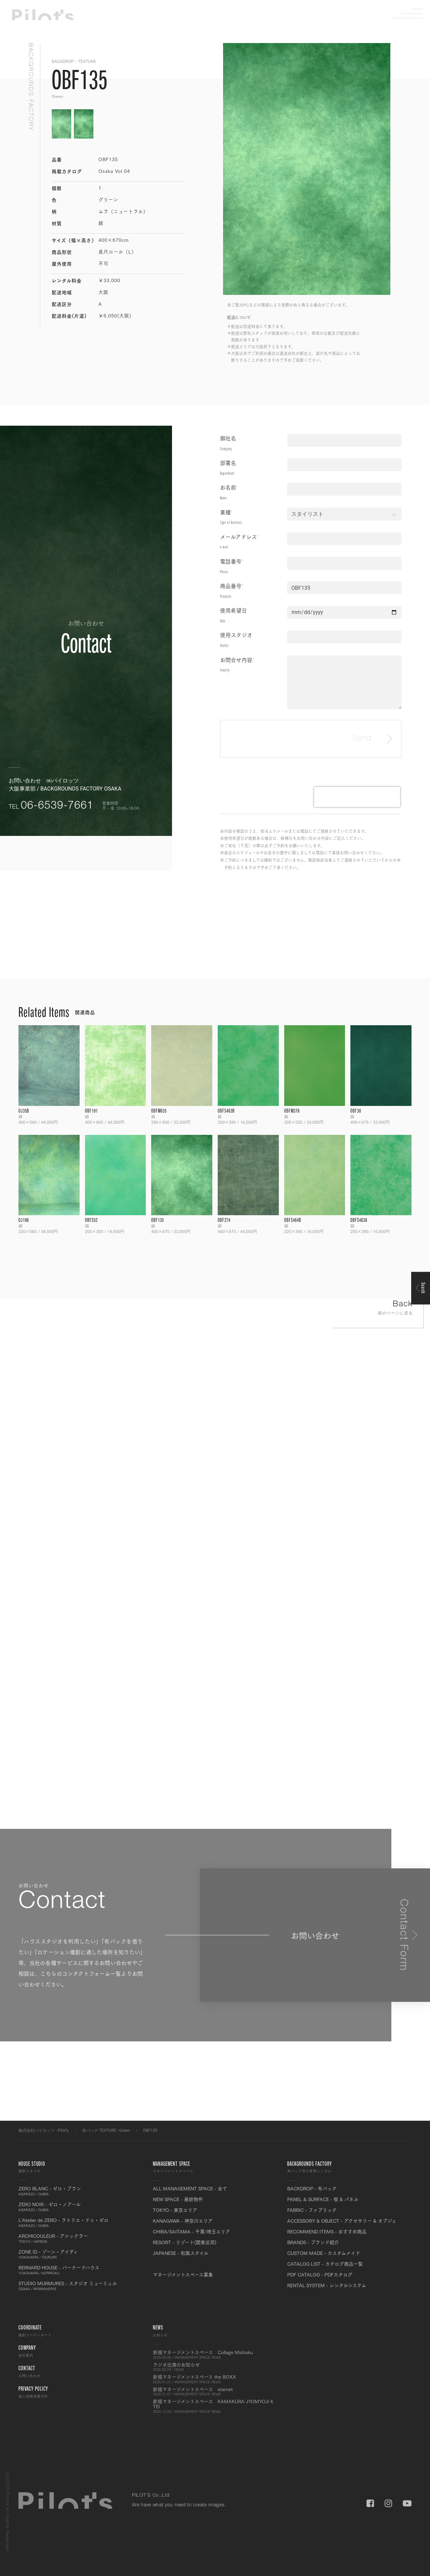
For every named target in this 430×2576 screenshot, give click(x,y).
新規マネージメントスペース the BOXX (215, 2379)
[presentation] (357, 797)
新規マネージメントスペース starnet (215, 2391)
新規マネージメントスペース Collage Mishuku (215, 2354)
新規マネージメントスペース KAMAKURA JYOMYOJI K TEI (215, 2406)
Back (378, 1309)
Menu (412, 13)
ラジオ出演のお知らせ (215, 2367)
